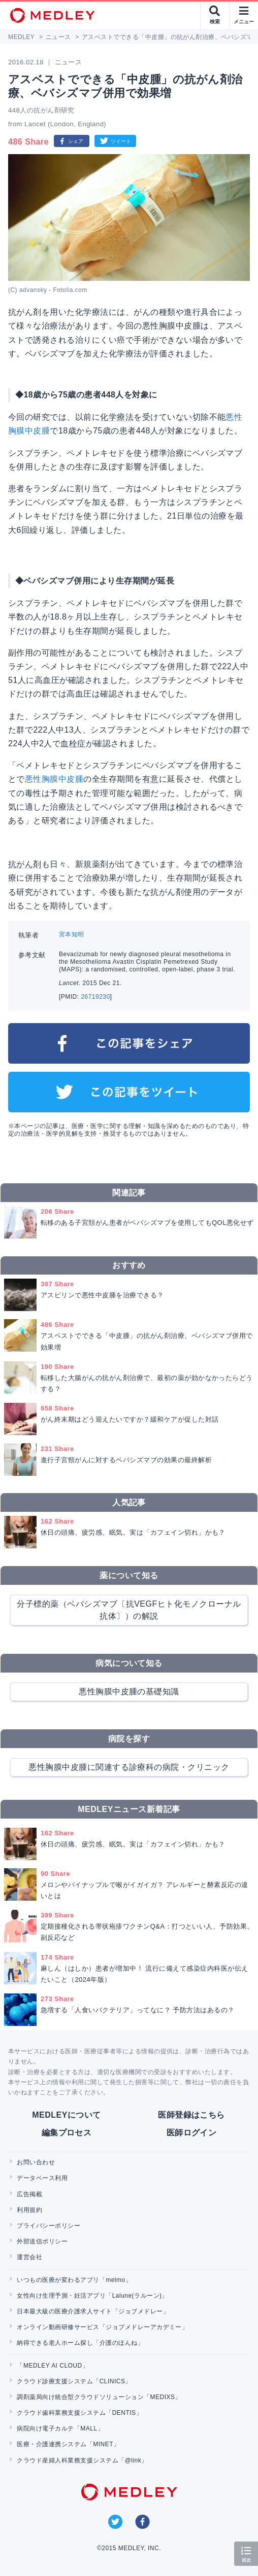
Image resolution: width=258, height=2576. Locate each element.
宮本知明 (71, 934)
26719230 (95, 996)
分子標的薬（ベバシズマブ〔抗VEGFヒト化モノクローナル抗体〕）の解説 (129, 1610)
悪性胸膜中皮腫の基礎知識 (129, 1691)
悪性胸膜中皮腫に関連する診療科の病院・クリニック (129, 1767)
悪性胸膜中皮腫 (54, 779)
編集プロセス (67, 2132)
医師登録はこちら (191, 2115)
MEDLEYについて (66, 2115)
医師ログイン (192, 2132)
